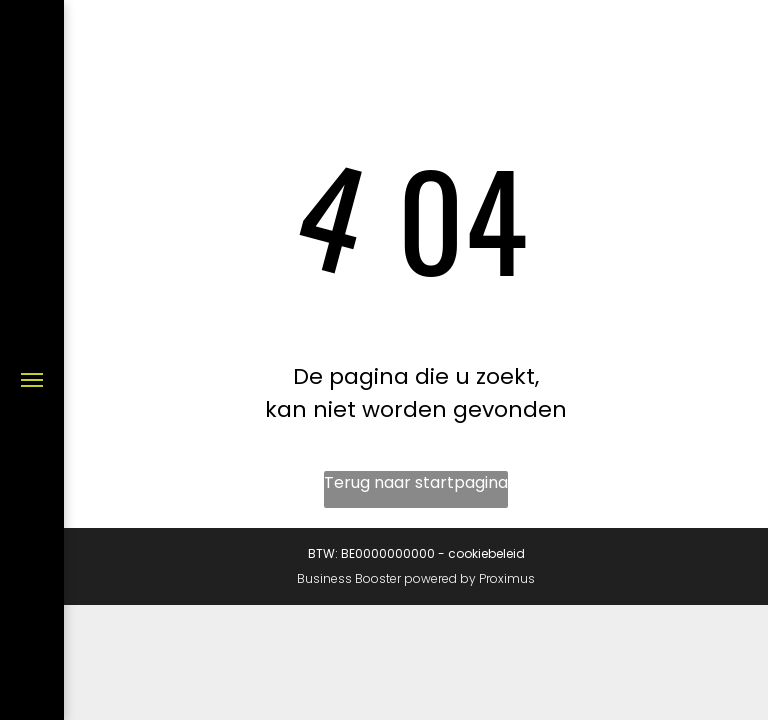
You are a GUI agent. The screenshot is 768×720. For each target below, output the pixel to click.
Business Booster (349, 578)
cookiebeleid (486, 553)
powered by (440, 578)
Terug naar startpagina (416, 482)
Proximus (507, 578)
